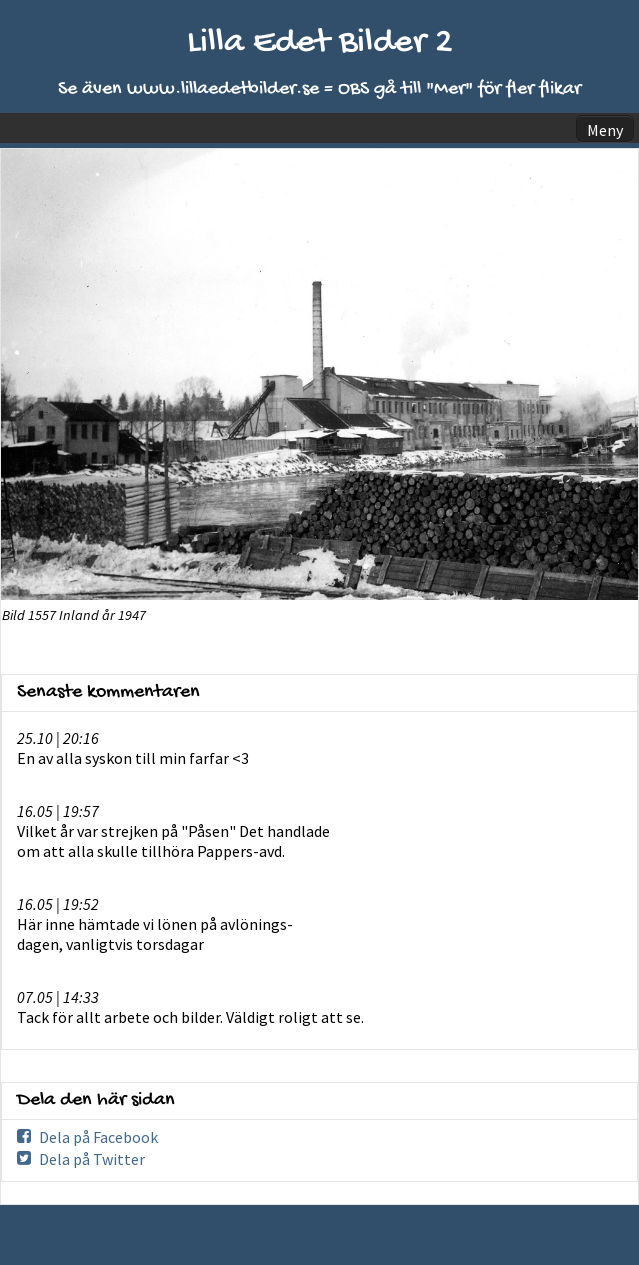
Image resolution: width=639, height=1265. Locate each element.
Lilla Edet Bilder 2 (320, 43)
